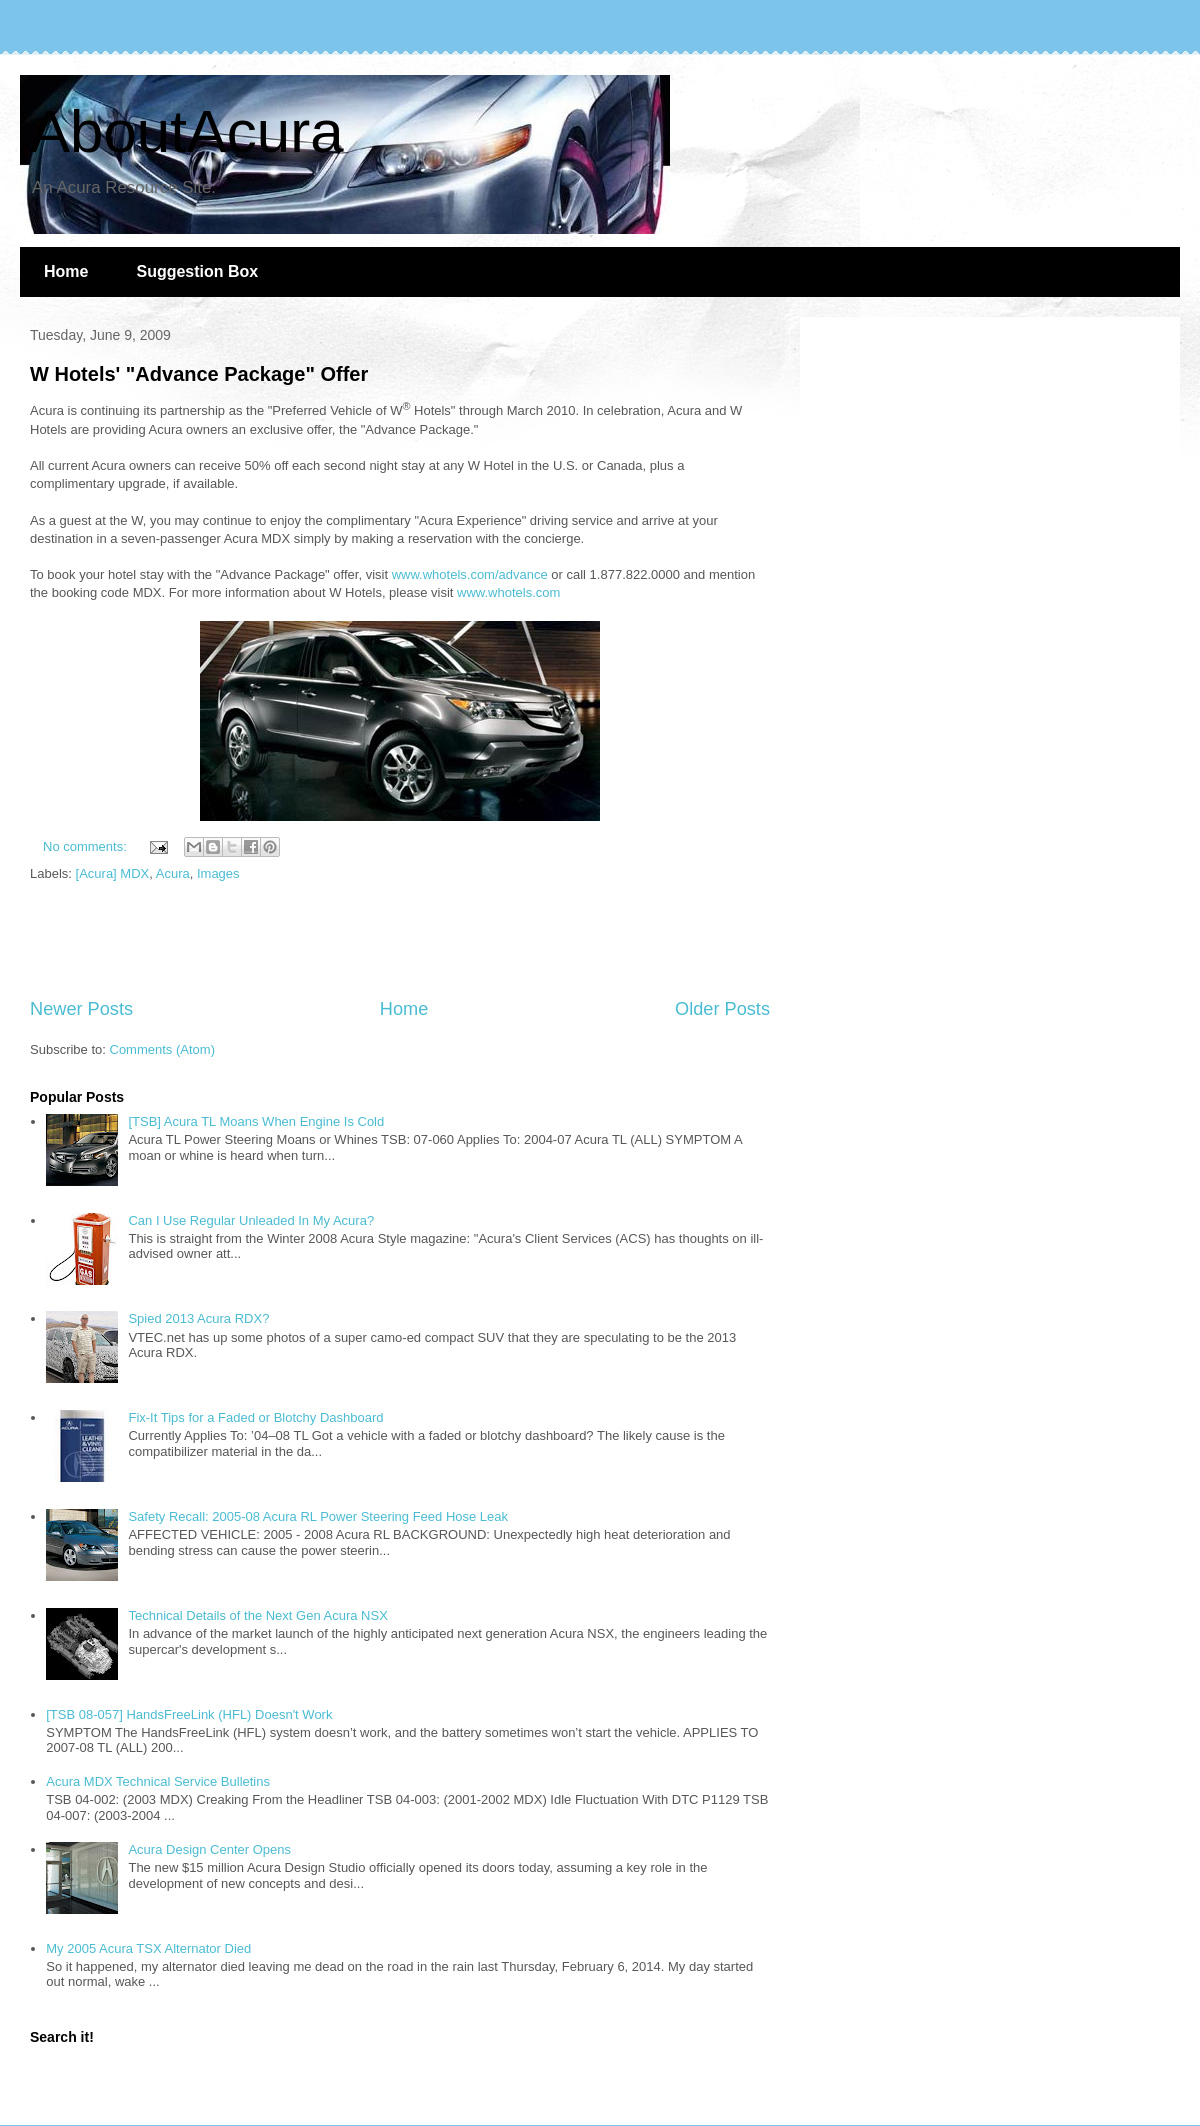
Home (66, 271)
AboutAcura (187, 131)
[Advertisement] (400, 941)
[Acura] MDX (113, 873)
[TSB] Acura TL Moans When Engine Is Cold (256, 1121)
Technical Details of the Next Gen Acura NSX (257, 1615)
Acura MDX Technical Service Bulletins (158, 1781)
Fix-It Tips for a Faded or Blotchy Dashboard (255, 1417)
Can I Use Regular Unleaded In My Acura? (251, 1220)
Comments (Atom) (162, 1049)
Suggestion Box (197, 271)
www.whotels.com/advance (470, 574)
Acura (173, 873)
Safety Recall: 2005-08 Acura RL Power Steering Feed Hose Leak (318, 1516)
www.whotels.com (508, 592)
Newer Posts (81, 1009)
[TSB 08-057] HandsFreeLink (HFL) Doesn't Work (189, 1714)
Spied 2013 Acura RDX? (198, 1318)
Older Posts (722, 1009)
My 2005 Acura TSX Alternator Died (148, 1948)
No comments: (86, 846)
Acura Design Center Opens (209, 1849)
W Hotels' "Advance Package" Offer (199, 374)
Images (218, 873)
